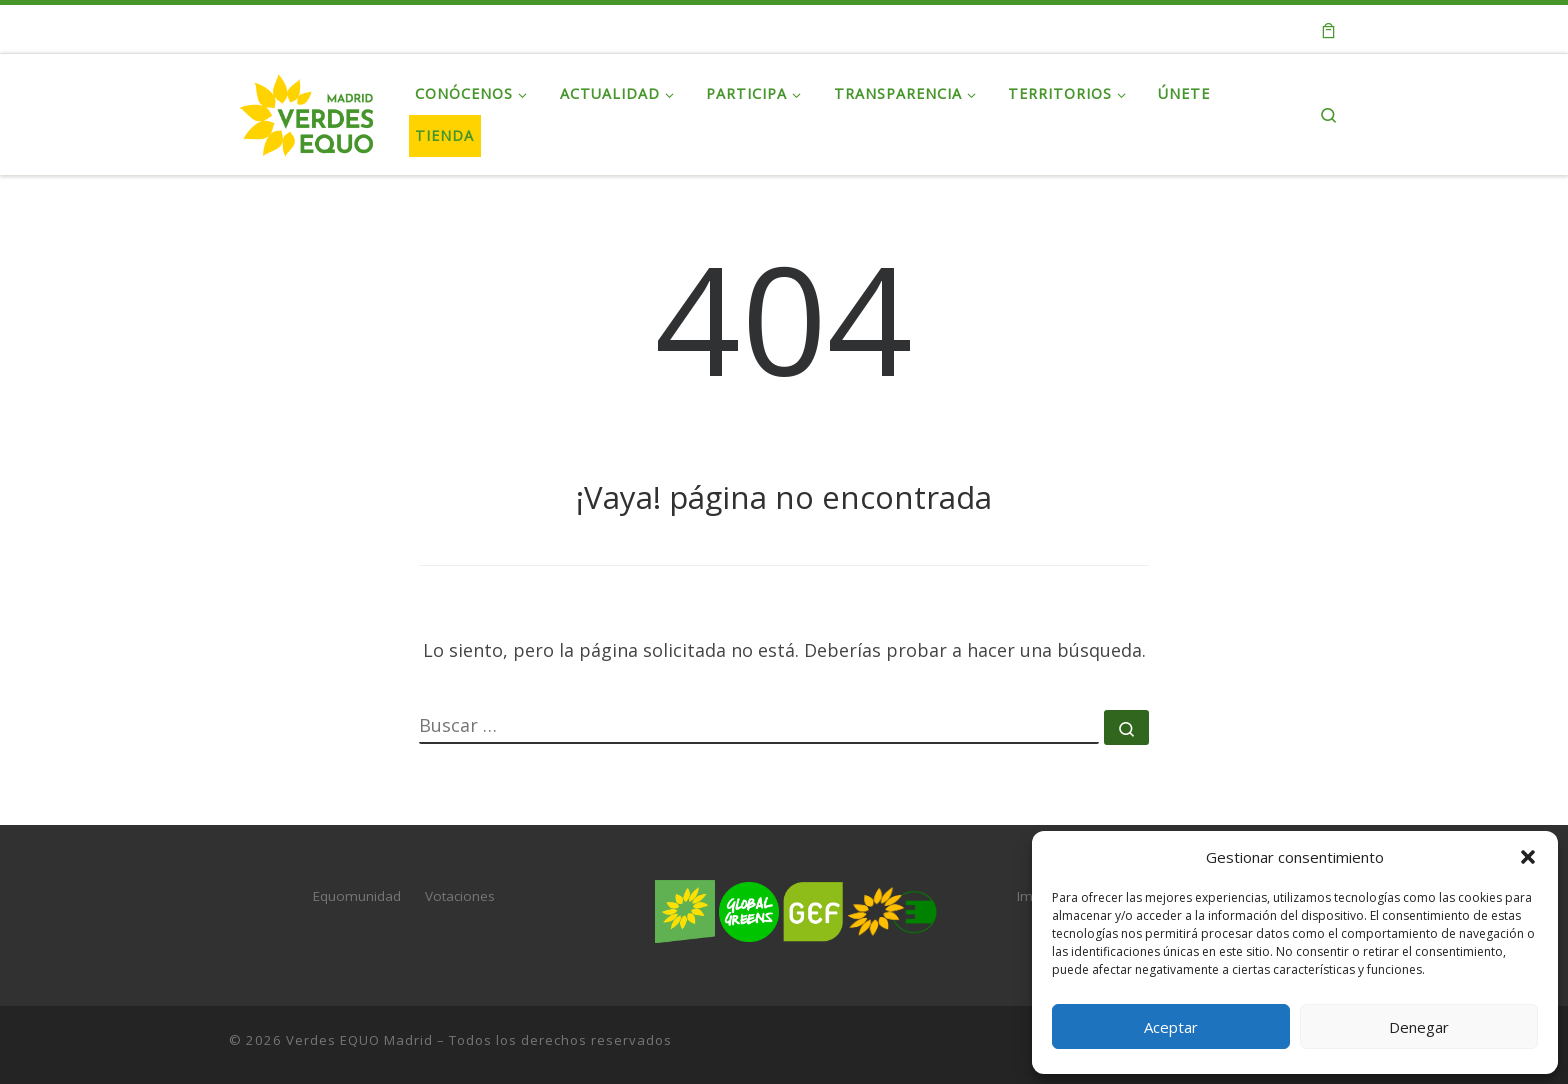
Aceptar (1171, 1027)
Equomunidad (357, 896)
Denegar (1419, 1027)
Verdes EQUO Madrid (359, 1040)
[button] (1528, 857)
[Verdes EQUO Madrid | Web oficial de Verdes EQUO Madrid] (307, 110)
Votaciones (460, 896)
